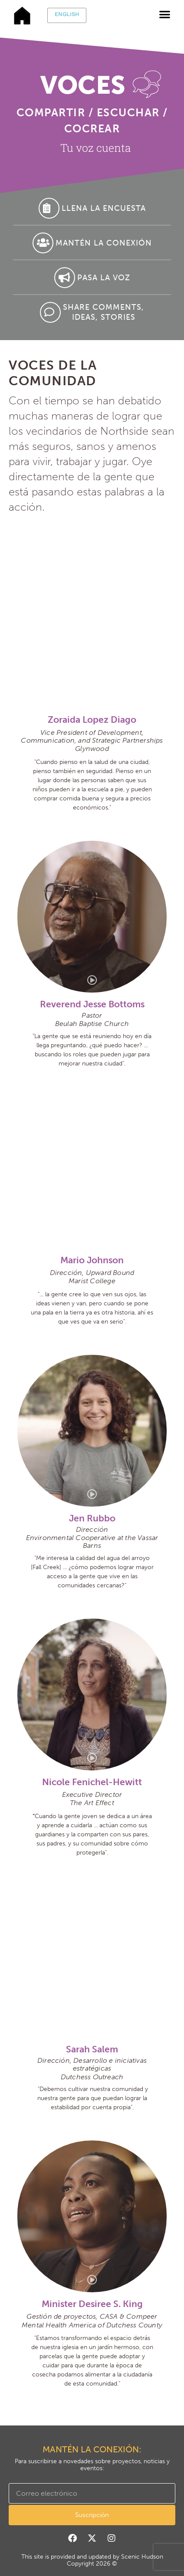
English (67, 14)
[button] (165, 14)
